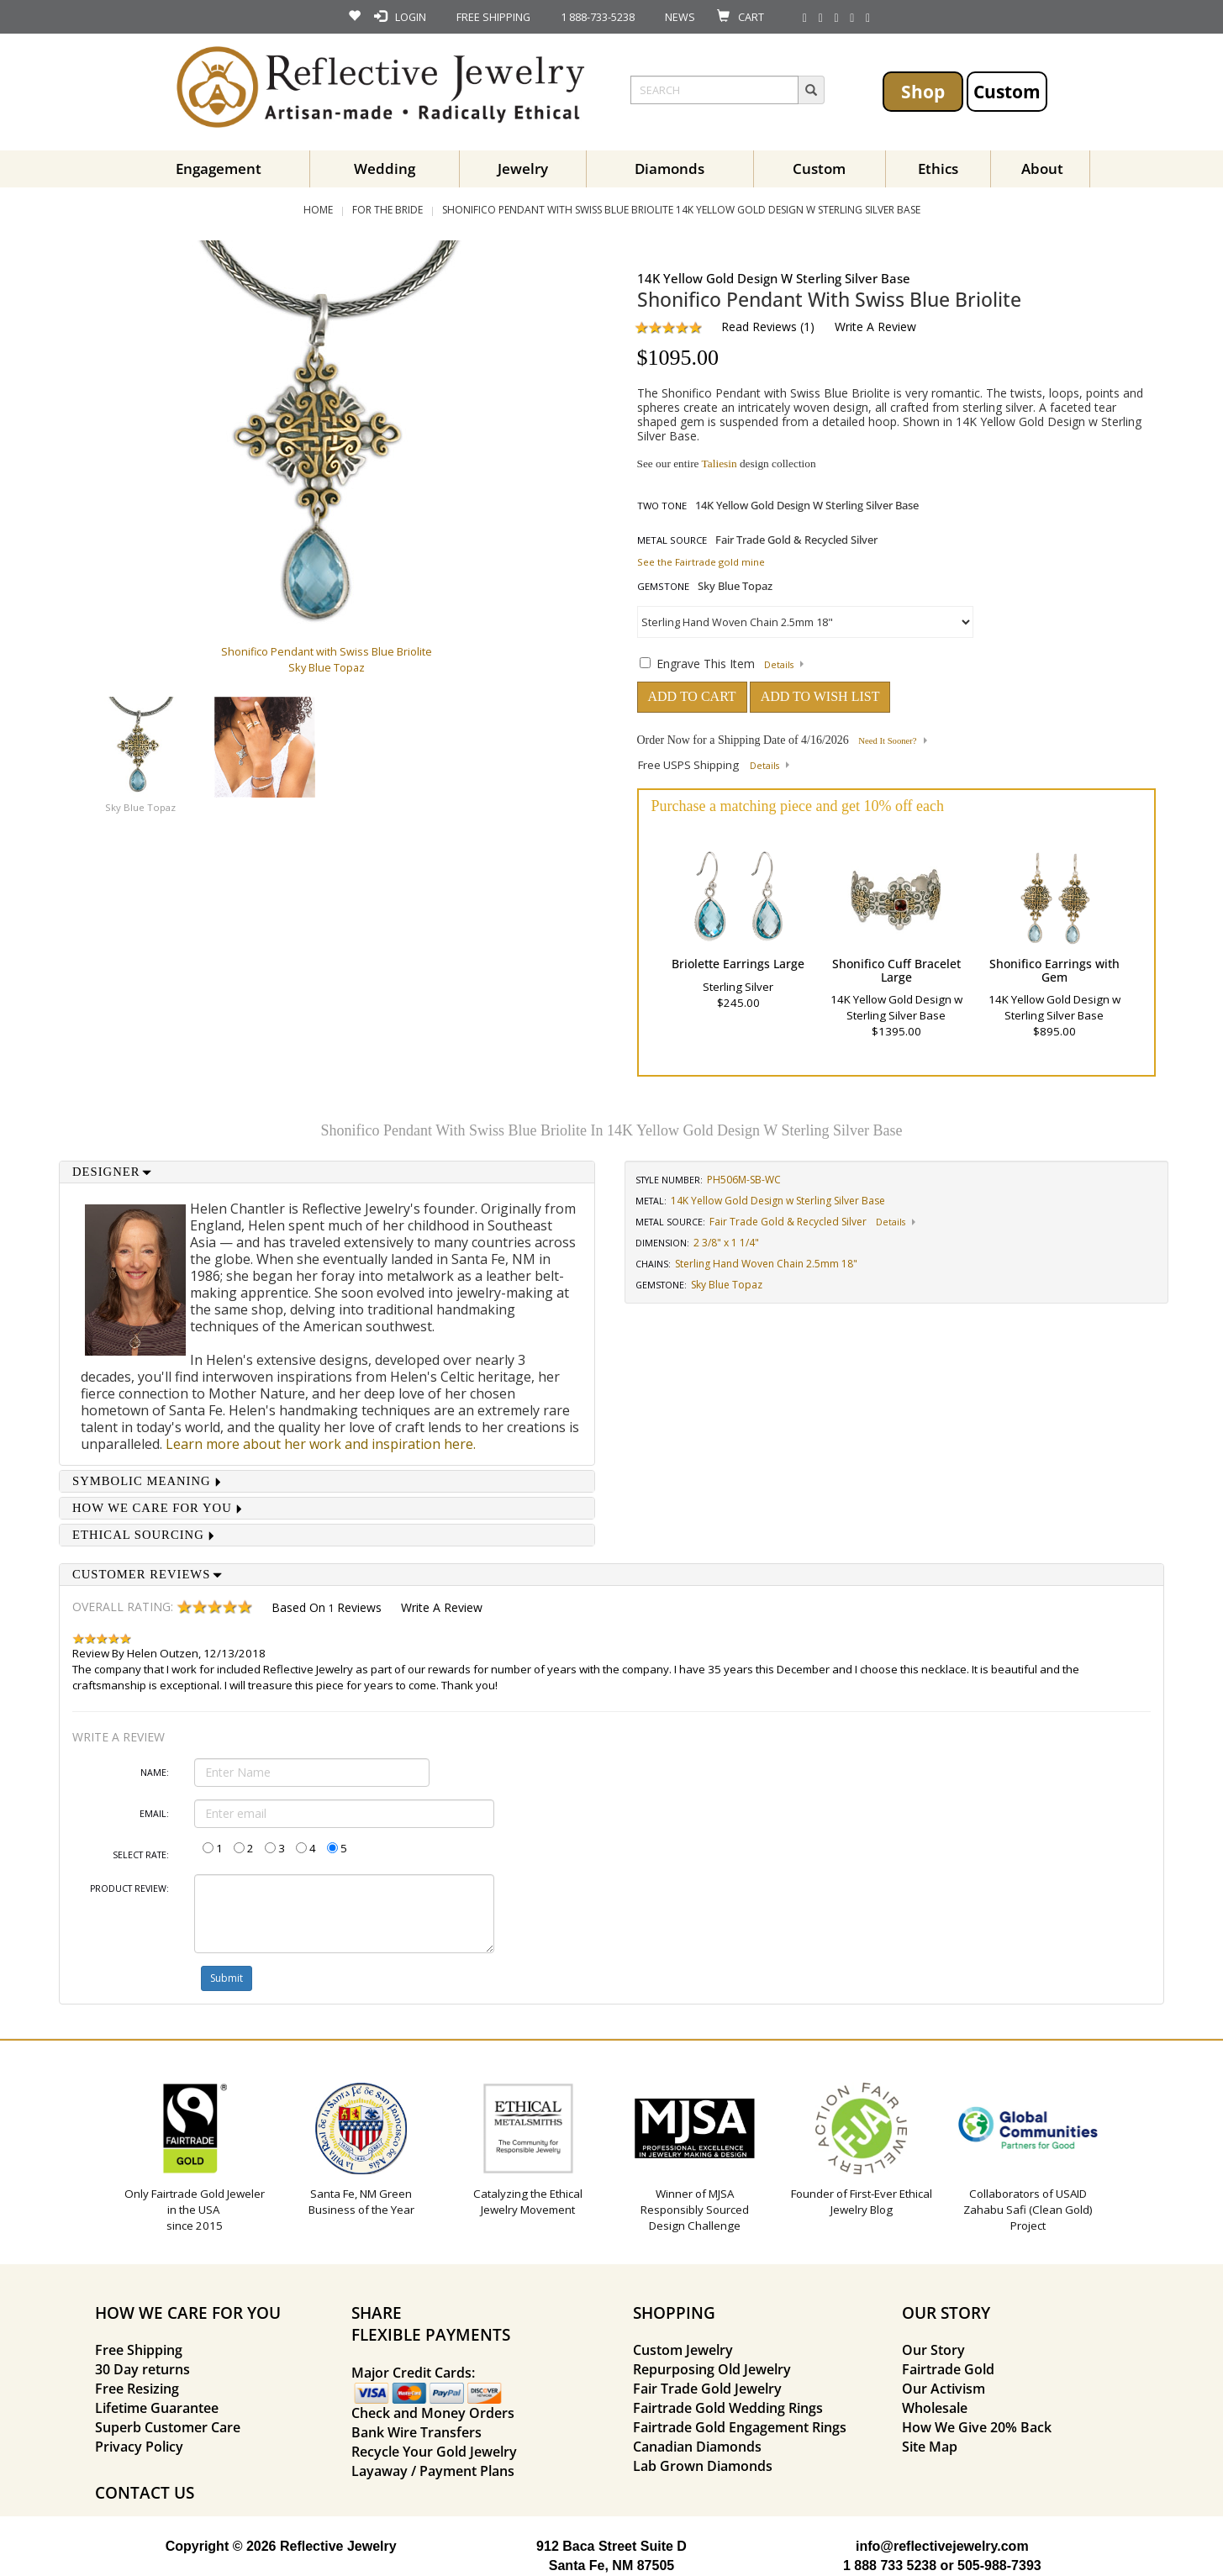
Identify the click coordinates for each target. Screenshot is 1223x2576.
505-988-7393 (999, 2565)
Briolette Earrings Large (738, 964)
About (1042, 168)
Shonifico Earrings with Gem (1054, 970)
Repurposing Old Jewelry (712, 2369)
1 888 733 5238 (889, 2565)
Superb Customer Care (167, 2427)
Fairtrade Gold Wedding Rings (728, 2408)
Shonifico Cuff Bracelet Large (896, 970)
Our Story (933, 2350)
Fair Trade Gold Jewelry (707, 2388)
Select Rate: (141, 1855)
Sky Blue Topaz (140, 807)
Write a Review (875, 327)
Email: (154, 1814)
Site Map (929, 2446)
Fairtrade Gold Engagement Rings (739, 2427)
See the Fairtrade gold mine (701, 562)
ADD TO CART (692, 696)
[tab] (327, 1172)
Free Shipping (138, 2350)
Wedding (384, 168)
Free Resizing (137, 2388)
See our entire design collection (726, 463)
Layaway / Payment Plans (432, 2471)
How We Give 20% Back (977, 2427)
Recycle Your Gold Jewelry (434, 2451)
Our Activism (943, 2388)
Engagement (218, 168)
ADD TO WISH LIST (820, 696)
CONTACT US (144, 2492)
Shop (923, 91)
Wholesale (934, 2408)
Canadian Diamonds (697, 2446)
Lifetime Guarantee (157, 2408)
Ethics (938, 168)
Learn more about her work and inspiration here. (321, 1444)
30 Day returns (142, 2369)
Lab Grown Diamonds (702, 2466)
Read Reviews (759, 327)
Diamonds (669, 168)
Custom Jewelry (683, 2350)
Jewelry (523, 168)
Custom (1007, 91)
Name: (154, 1772)
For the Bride (387, 210)
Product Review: (129, 1888)
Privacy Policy (139, 2446)
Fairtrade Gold (948, 2369)
